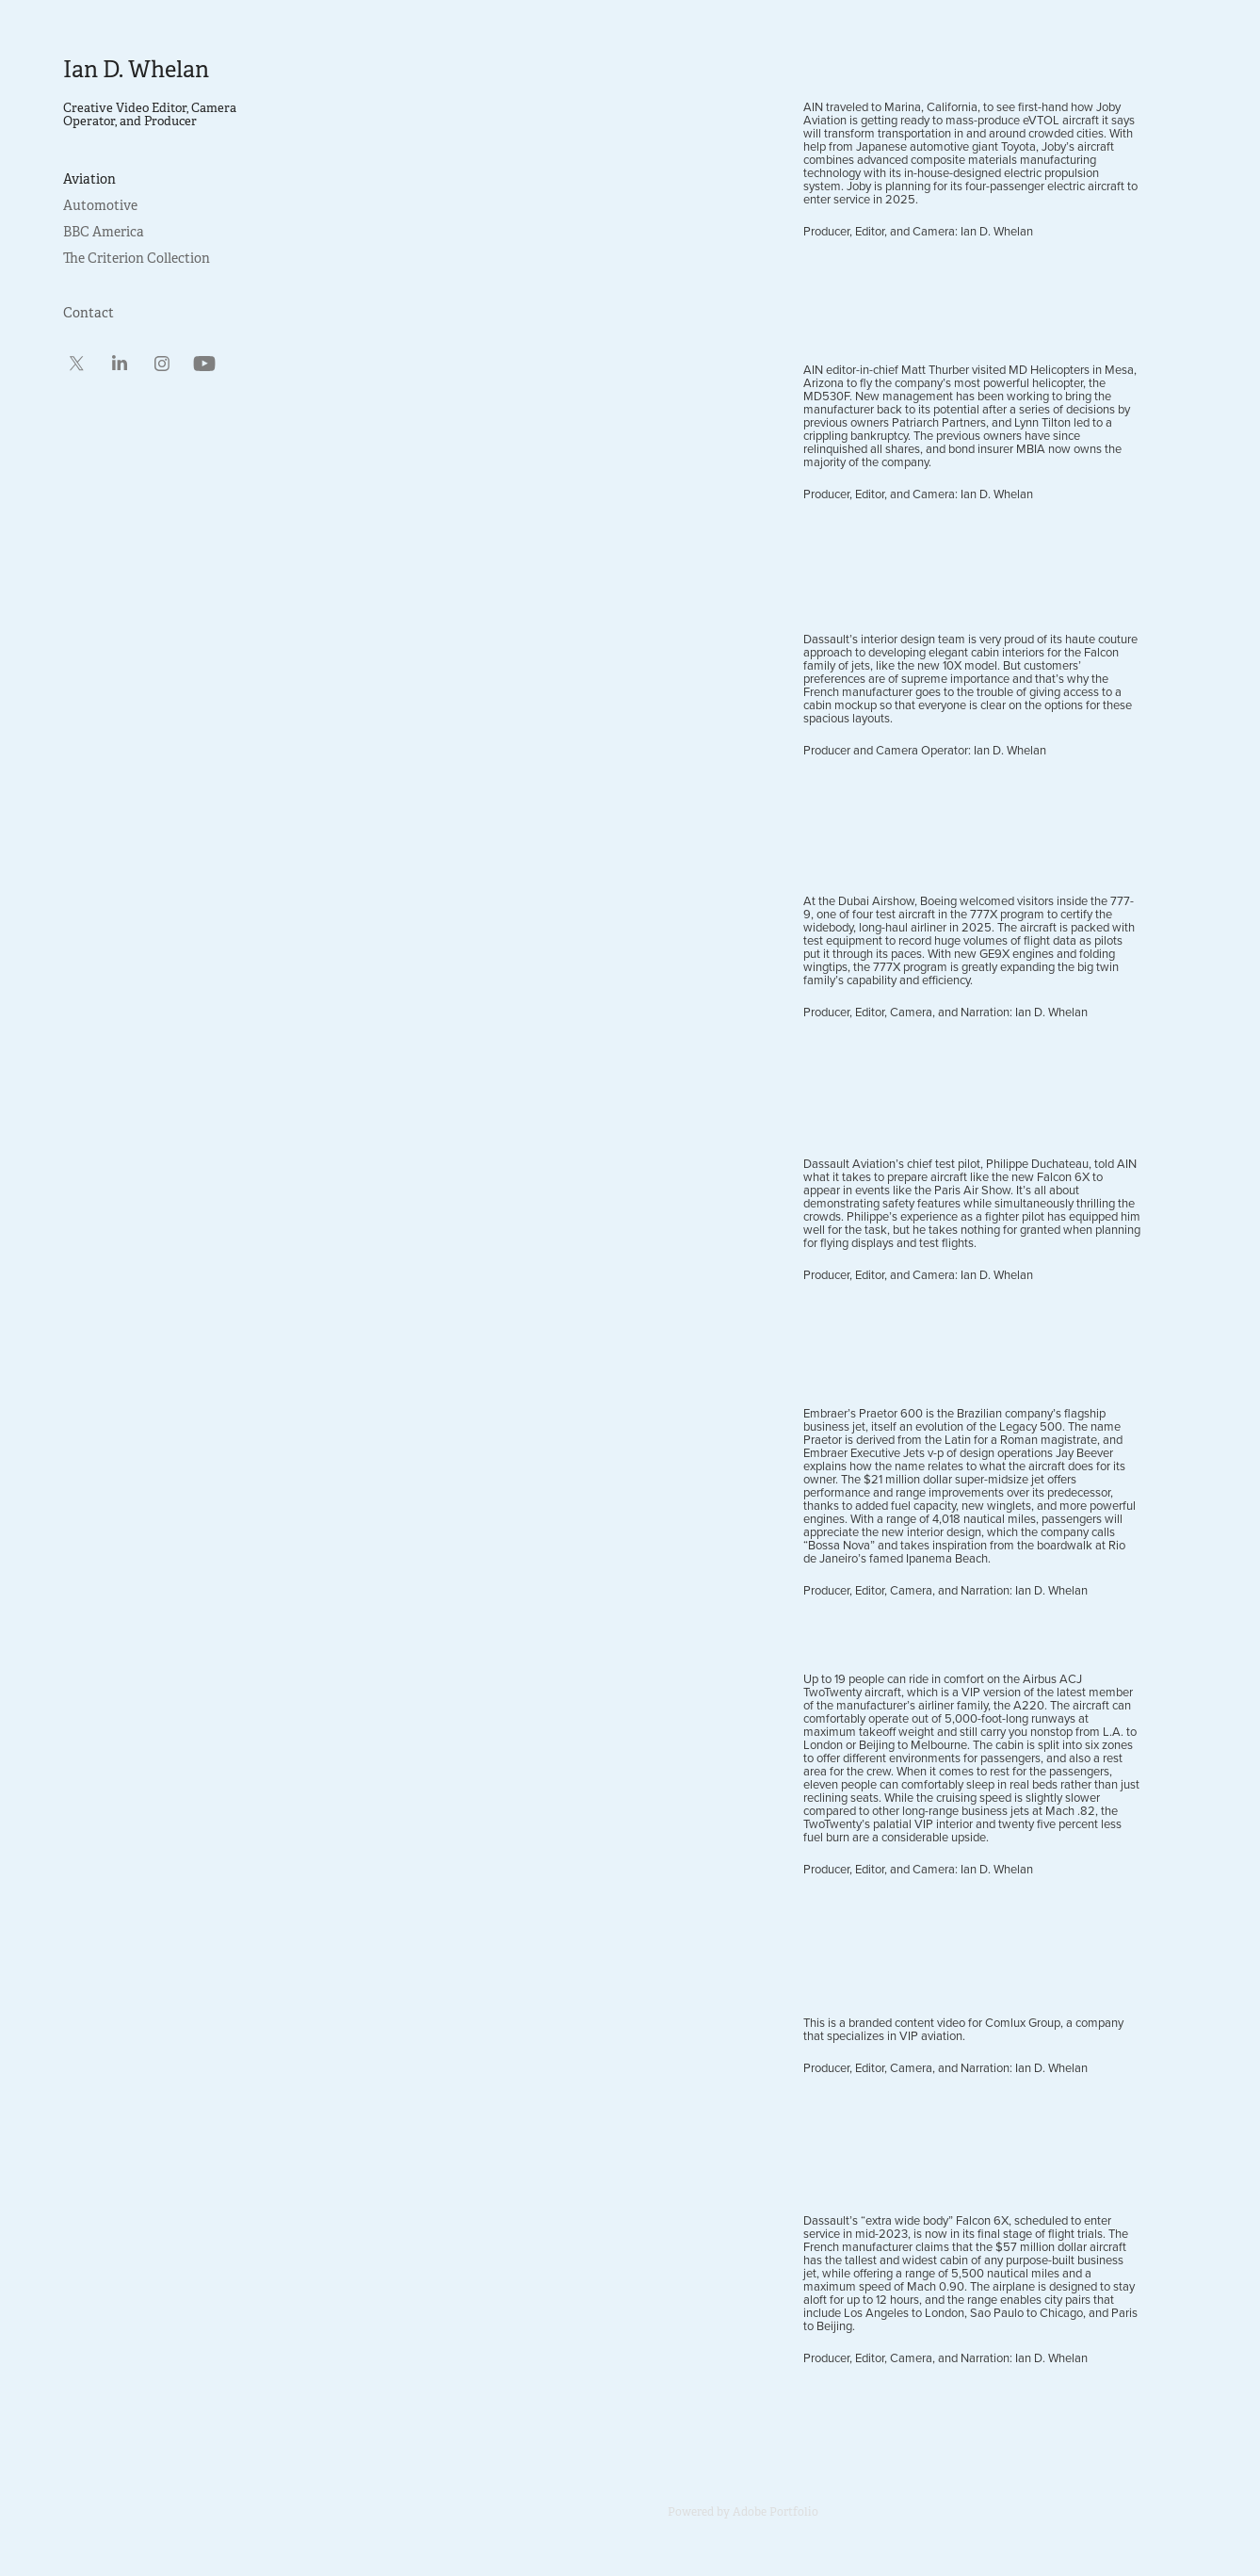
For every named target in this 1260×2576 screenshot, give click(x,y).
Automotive (100, 205)
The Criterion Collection (136, 258)
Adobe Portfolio (775, 2511)
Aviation (89, 178)
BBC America (103, 231)
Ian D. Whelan (136, 70)
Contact (88, 312)
